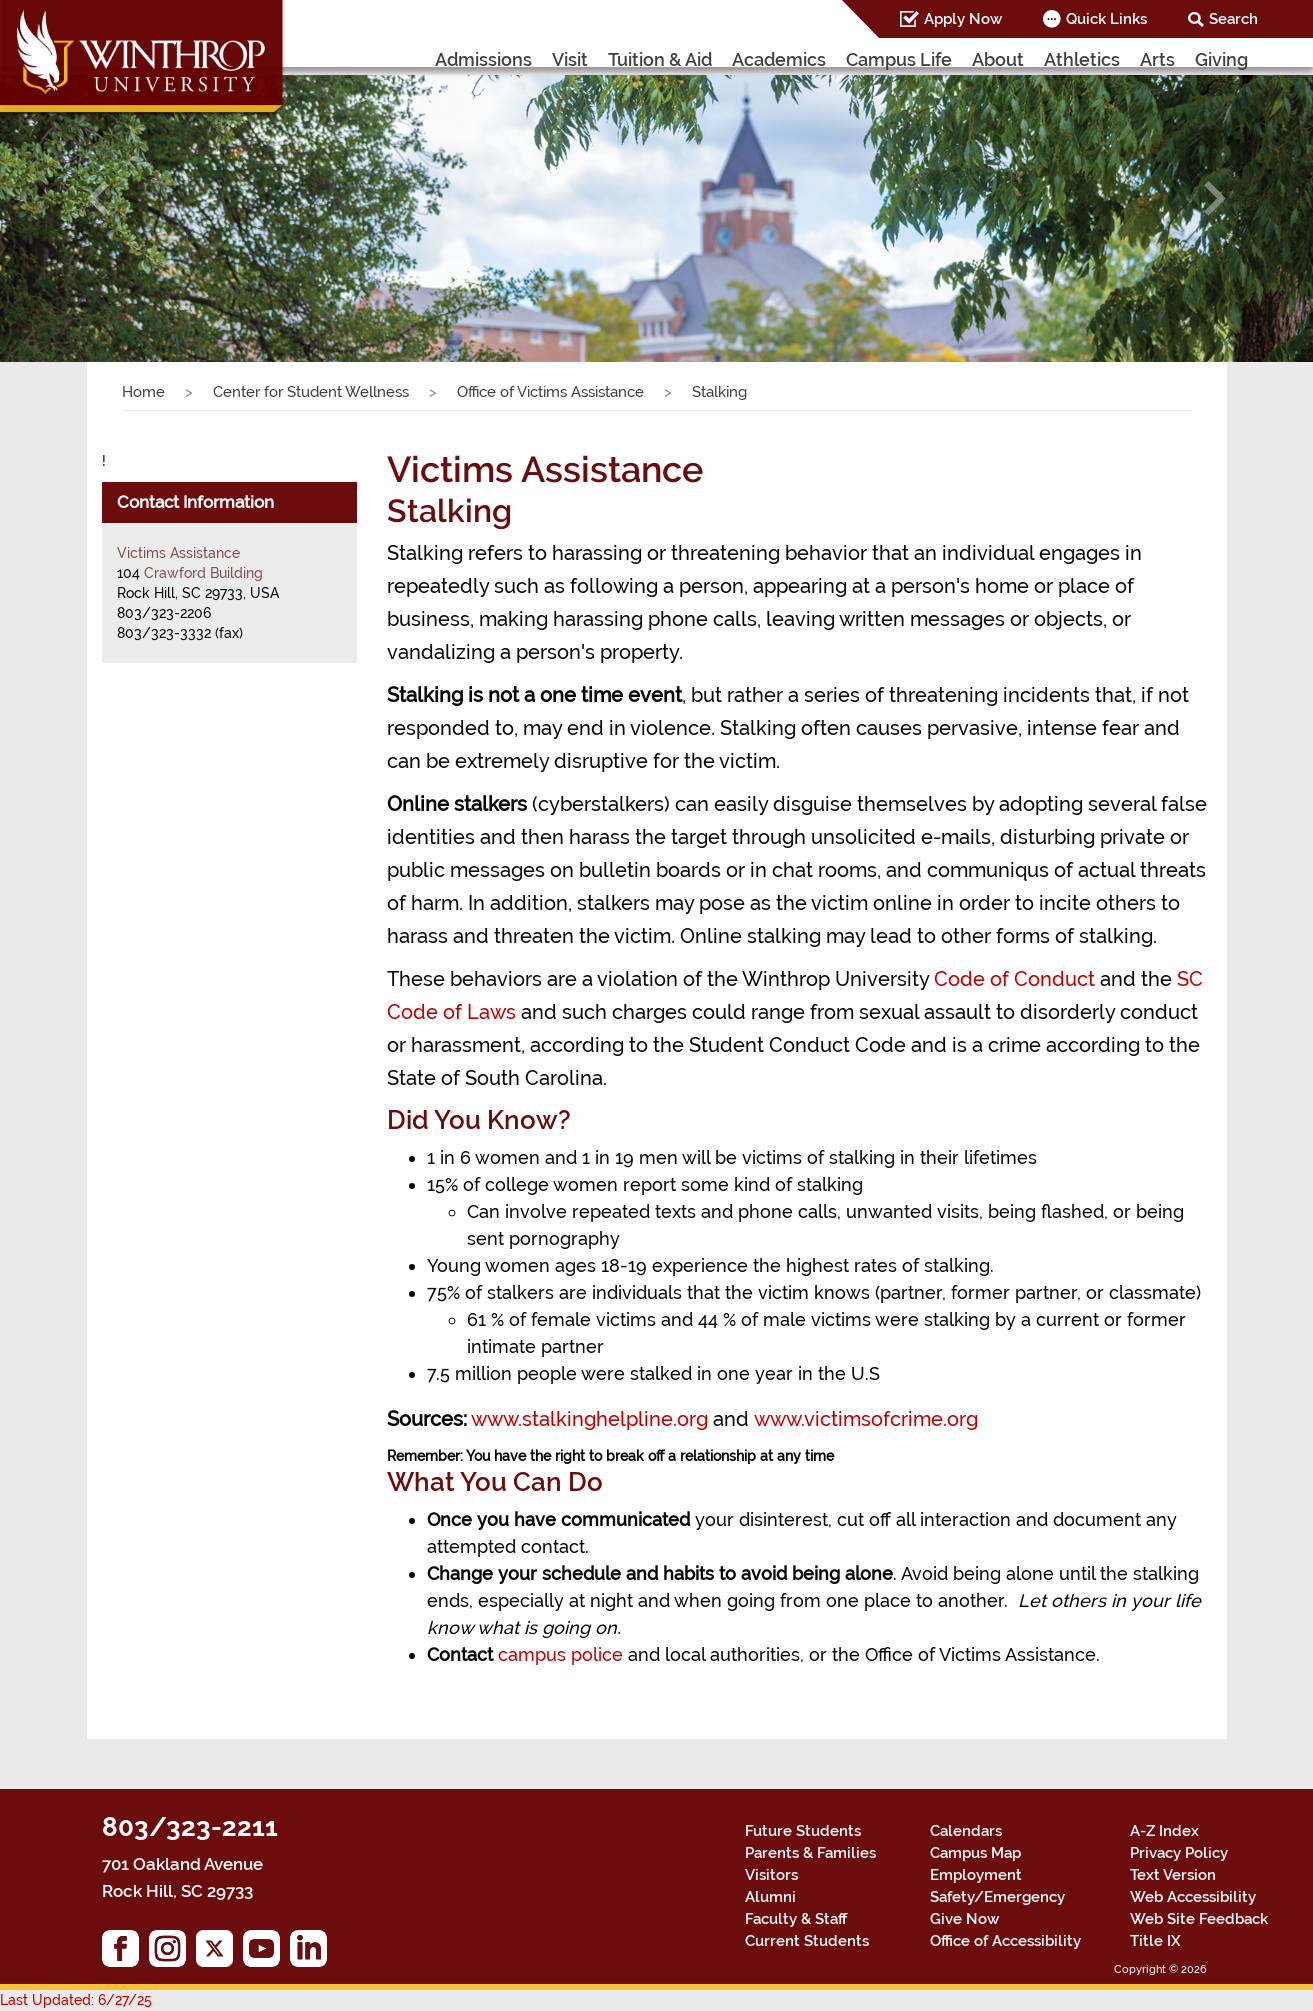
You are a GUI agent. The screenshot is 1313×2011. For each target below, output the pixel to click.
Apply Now (963, 19)
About (998, 59)
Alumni (770, 1897)
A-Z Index (1164, 1831)
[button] (98, 199)
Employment (976, 1875)
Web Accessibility (1193, 1897)
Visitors (771, 1875)
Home (143, 392)
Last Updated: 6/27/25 (76, 2000)
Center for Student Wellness (311, 392)
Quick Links (1106, 19)
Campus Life (899, 59)
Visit (570, 59)
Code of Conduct (1014, 979)
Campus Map (975, 1853)
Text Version (1173, 1875)
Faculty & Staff (796, 1919)
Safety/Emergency (997, 1897)
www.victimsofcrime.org (866, 1419)
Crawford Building (203, 573)
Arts (1157, 59)
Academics (779, 59)
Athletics (1082, 59)
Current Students (807, 1941)
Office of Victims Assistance (550, 392)
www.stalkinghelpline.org (589, 1419)
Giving (1221, 59)
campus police (560, 1654)
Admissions (483, 59)
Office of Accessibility (1005, 1941)
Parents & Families (810, 1853)
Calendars (966, 1831)
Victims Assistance (178, 553)
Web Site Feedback (1199, 1919)
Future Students (803, 1831)
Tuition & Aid (660, 59)
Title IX (1155, 1941)
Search (1233, 19)
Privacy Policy (1179, 1853)
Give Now (964, 1919)
